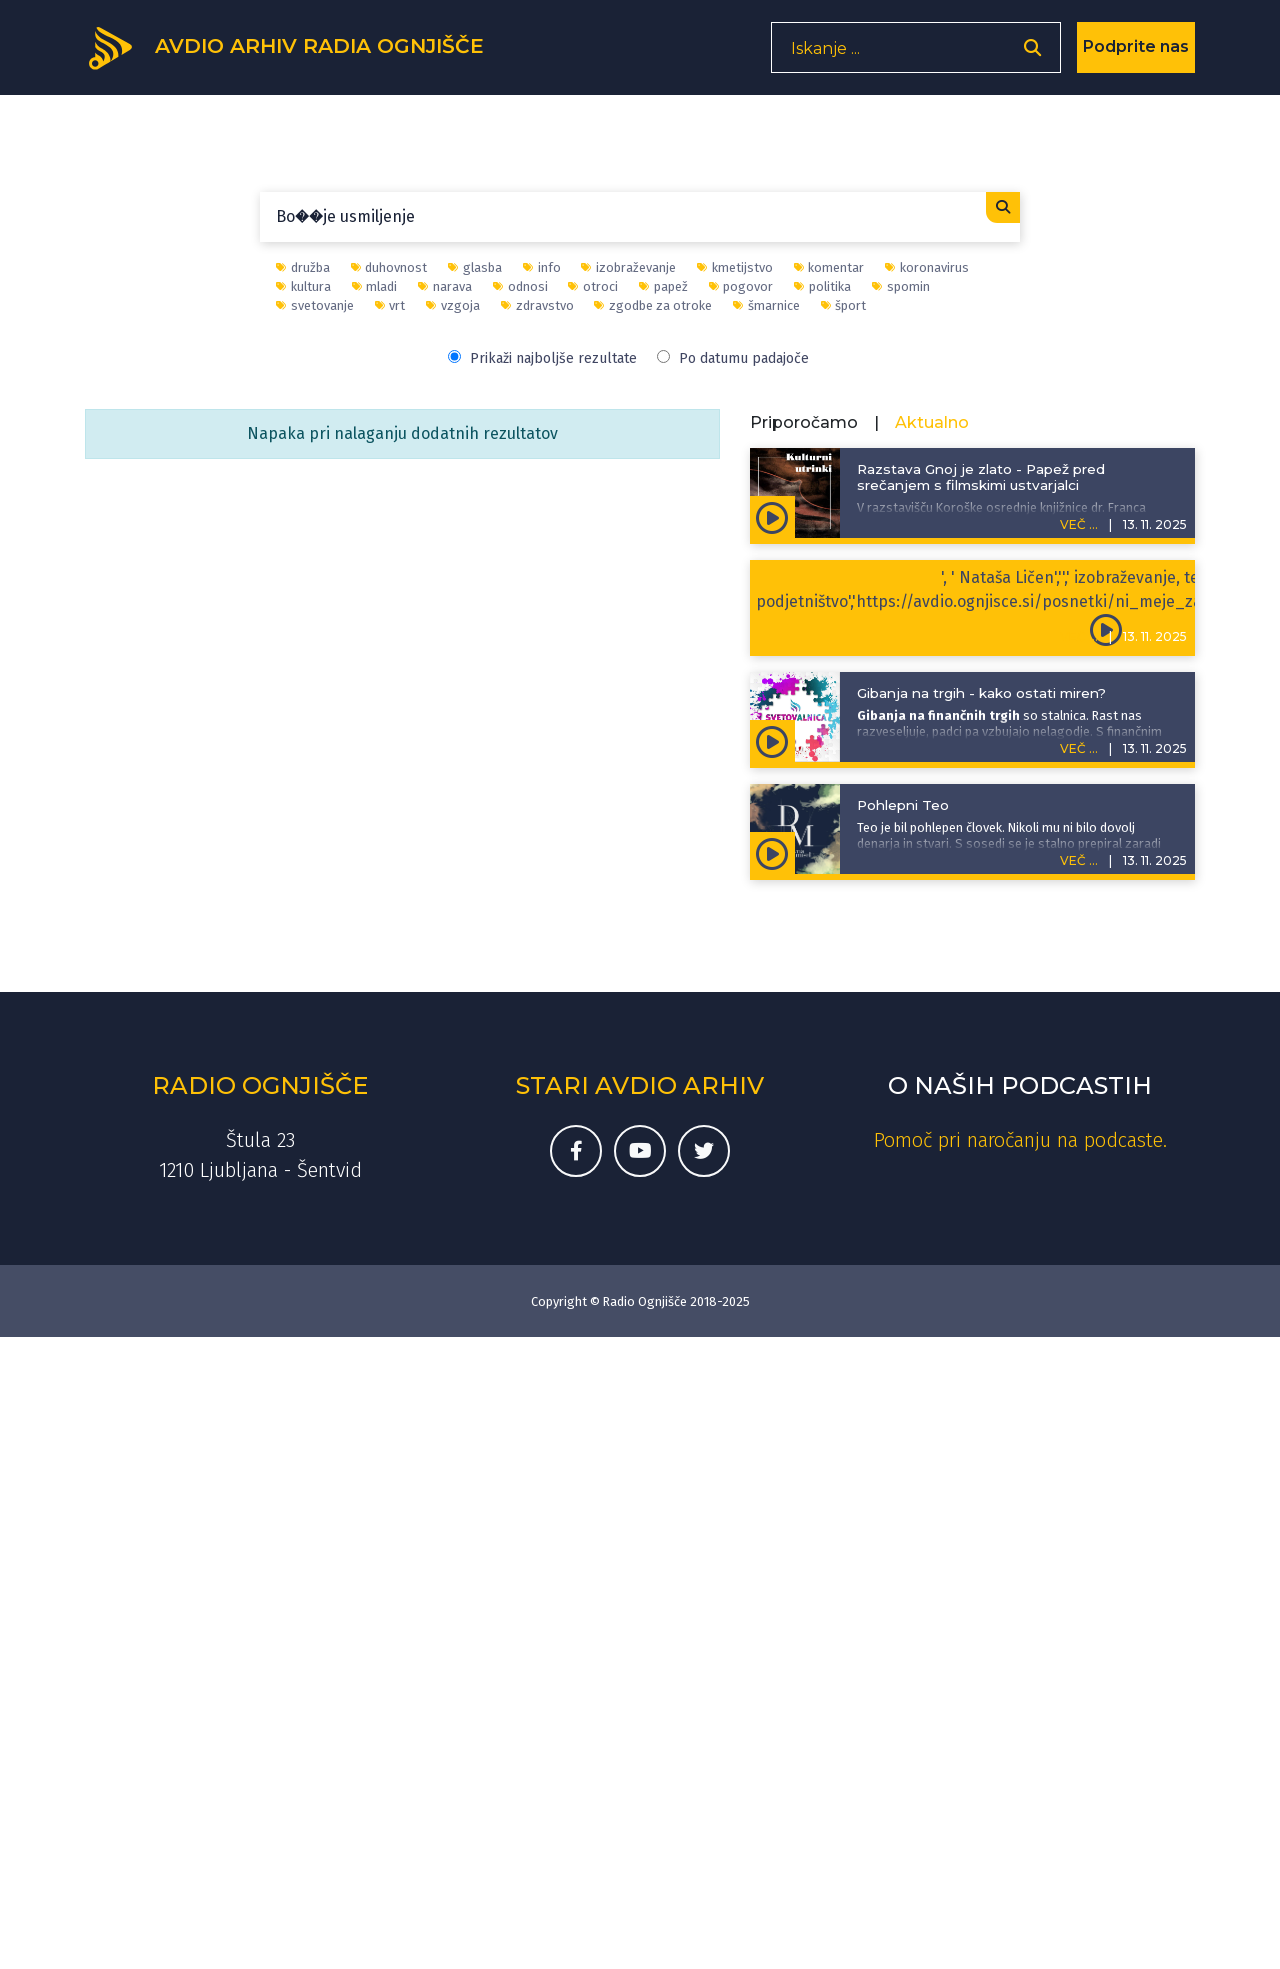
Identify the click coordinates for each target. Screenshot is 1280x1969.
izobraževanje (628, 267)
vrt (390, 305)
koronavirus (927, 267)
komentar (829, 267)
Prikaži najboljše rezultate (542, 358)
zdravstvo (537, 305)
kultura (303, 286)
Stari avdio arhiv (640, 1085)
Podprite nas (1136, 54)
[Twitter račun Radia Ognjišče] (704, 1151)
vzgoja (453, 305)
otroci (593, 286)
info (542, 267)
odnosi (520, 286)
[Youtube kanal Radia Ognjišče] (640, 1151)
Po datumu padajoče (733, 358)
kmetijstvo (735, 267)
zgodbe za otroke (653, 305)
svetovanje (315, 305)
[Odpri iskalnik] (1032, 55)
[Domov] (301, 53)
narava (445, 286)
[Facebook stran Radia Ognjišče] (576, 1151)
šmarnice (766, 305)
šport (844, 305)
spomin (901, 286)
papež (663, 286)
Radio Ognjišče (260, 1085)
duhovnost (389, 267)
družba (303, 267)
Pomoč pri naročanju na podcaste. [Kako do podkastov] (1020, 1140)
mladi (375, 286)
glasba (475, 267)
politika (822, 286)
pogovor (741, 286)
